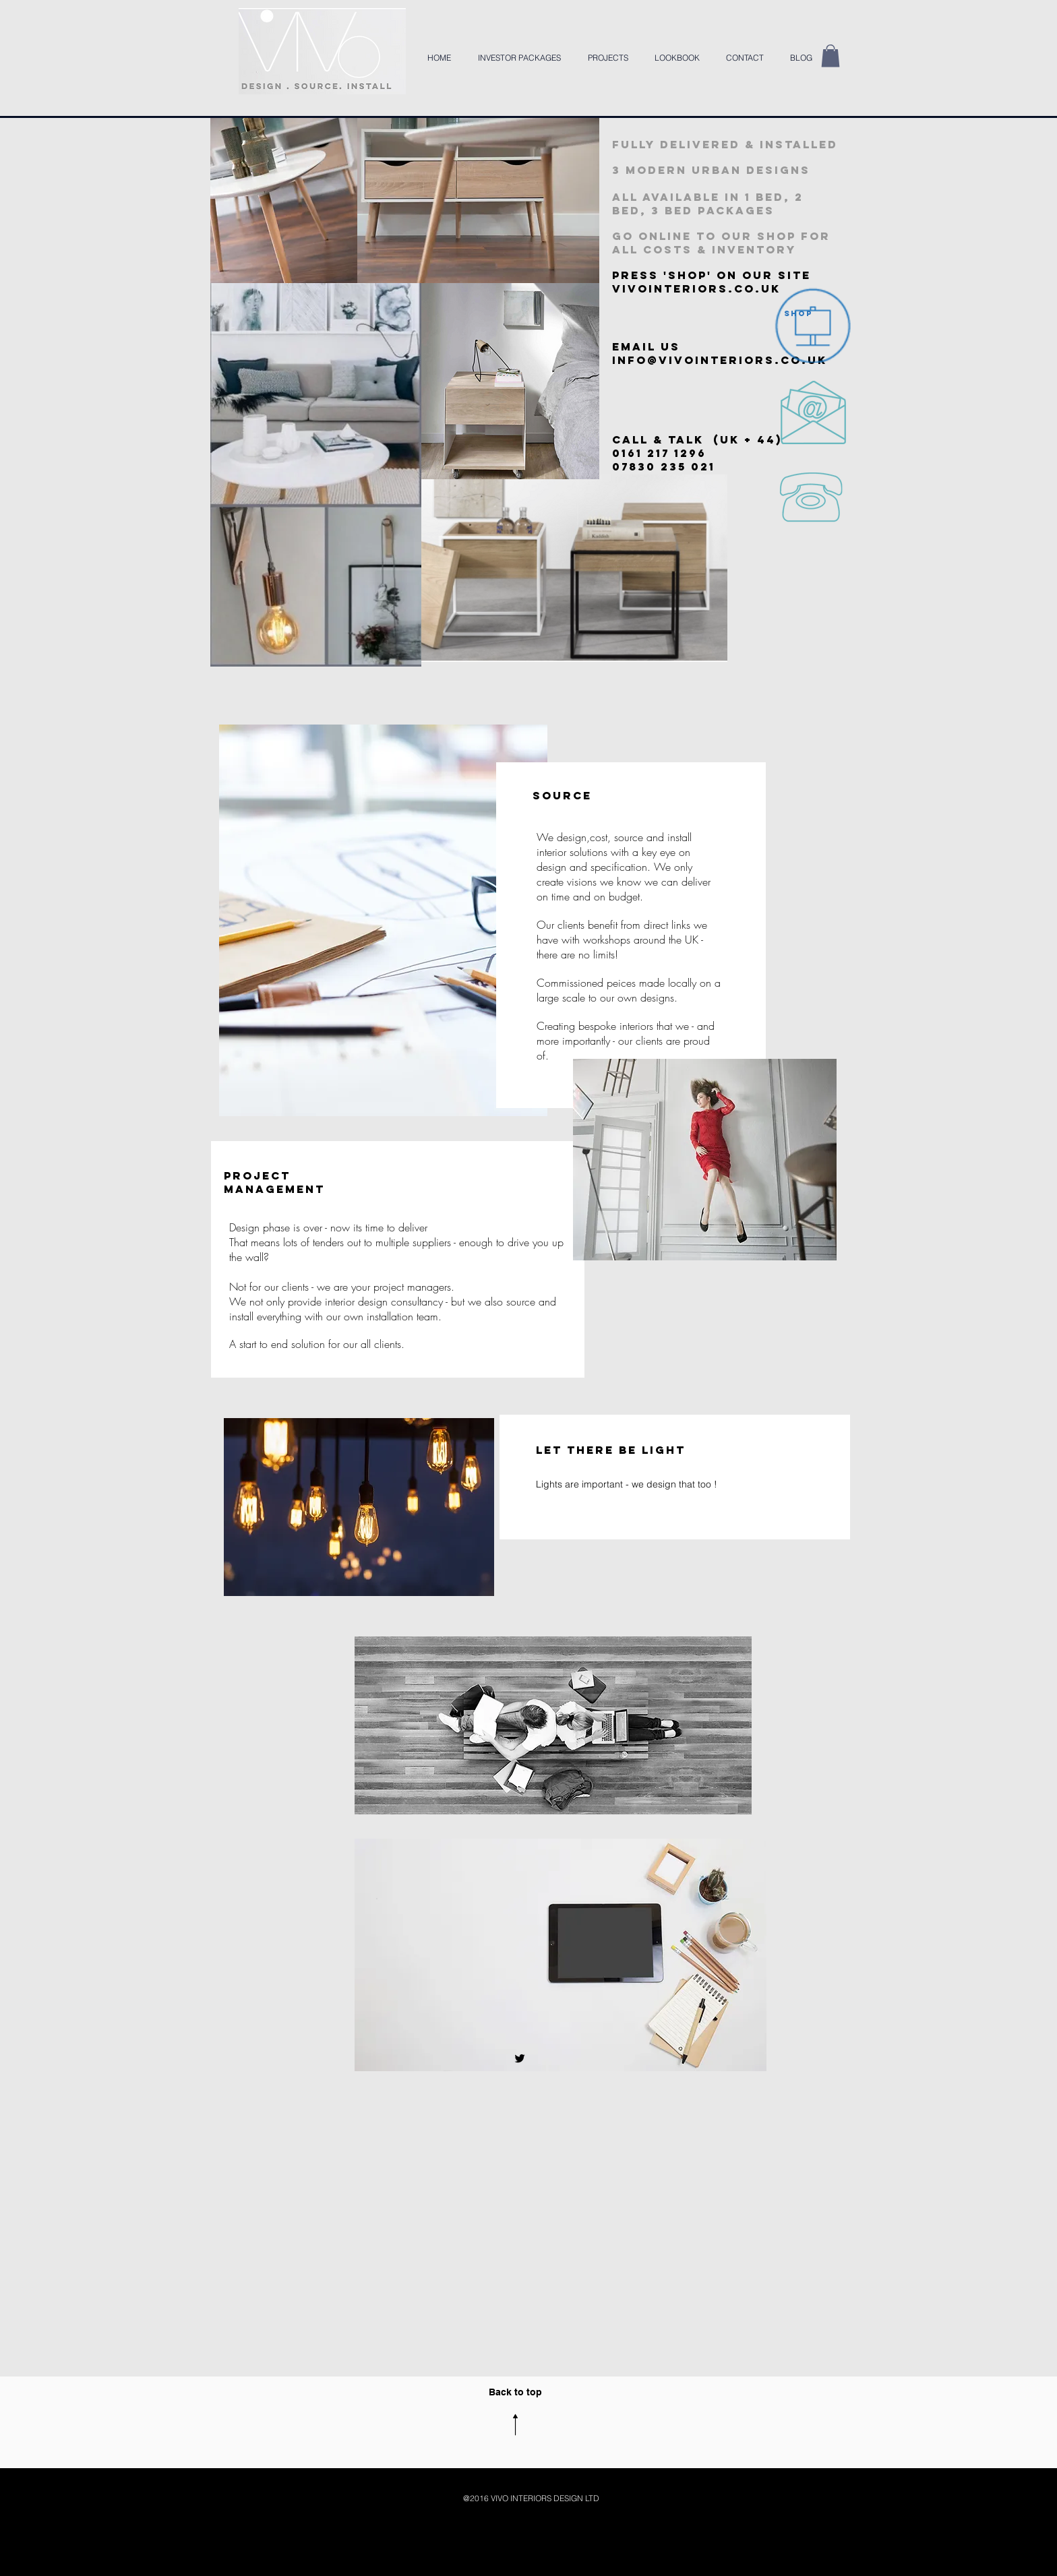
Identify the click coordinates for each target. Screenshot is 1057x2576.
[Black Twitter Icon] (519, 2058)
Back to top (515, 2392)
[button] (830, 55)
